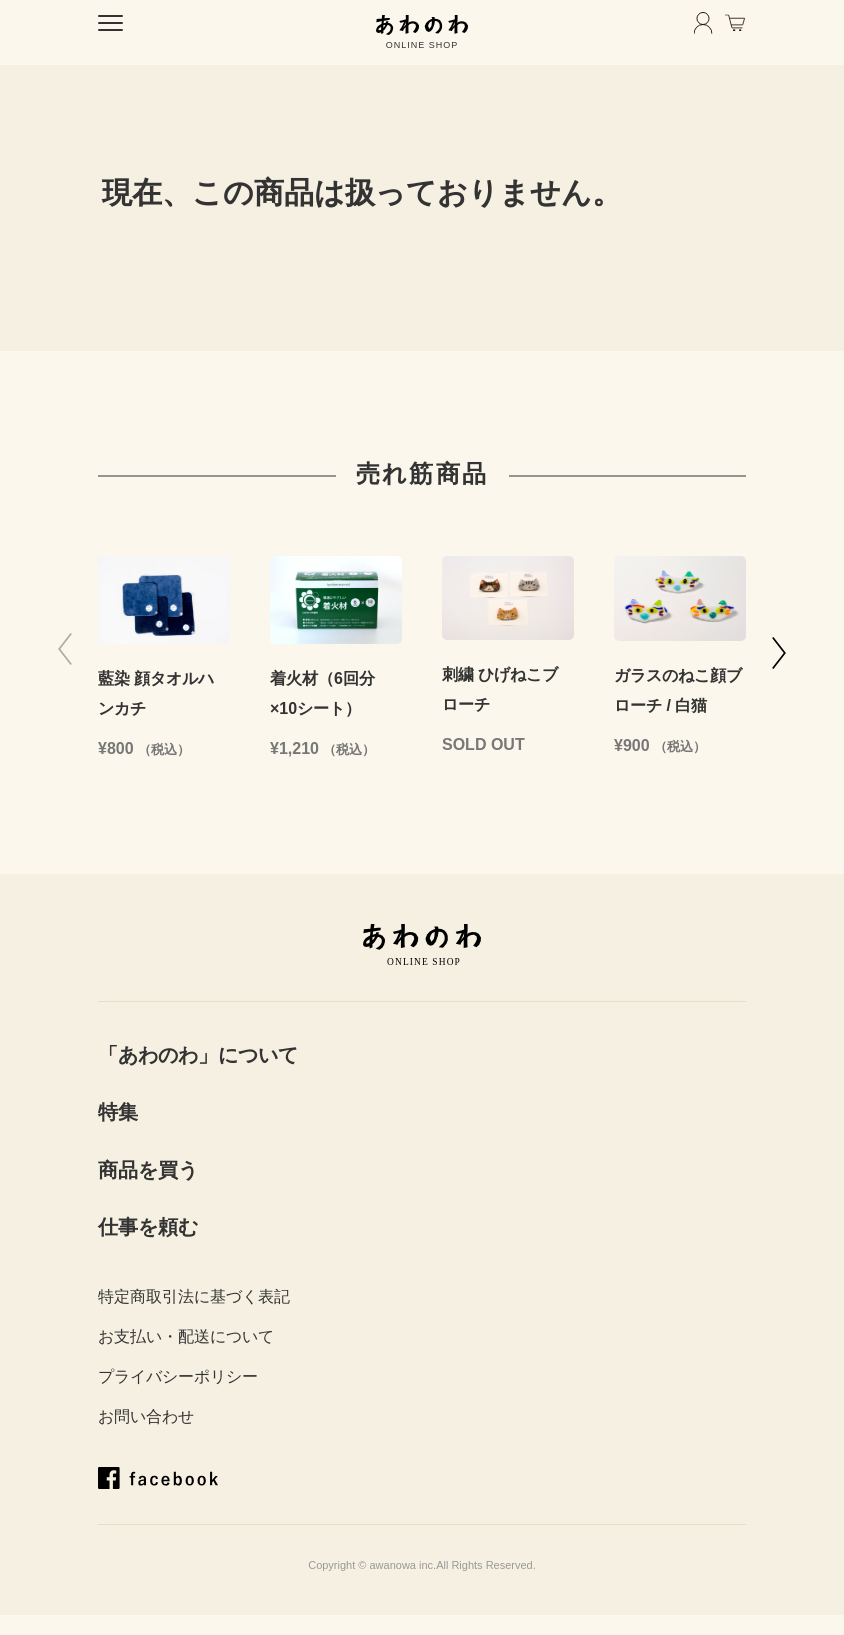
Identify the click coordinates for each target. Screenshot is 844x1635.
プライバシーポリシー (178, 1376)
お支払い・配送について (186, 1336)
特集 (118, 1112)
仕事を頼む (148, 1227)
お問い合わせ (146, 1416)
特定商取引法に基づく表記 (194, 1296)
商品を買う (148, 1170)
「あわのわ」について (198, 1055)
